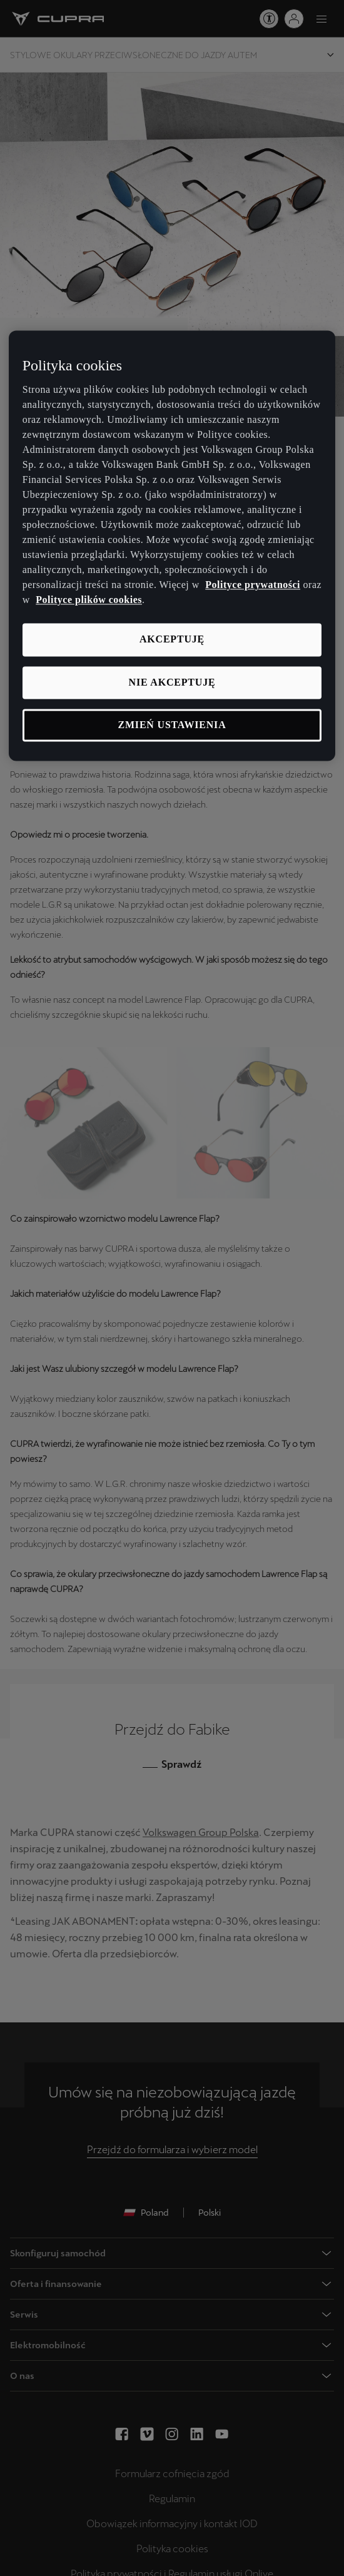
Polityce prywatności (252, 585)
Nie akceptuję (172, 682)
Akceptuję (172, 639)
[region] (172, 545)
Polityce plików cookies (89, 600)
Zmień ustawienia (172, 725)
